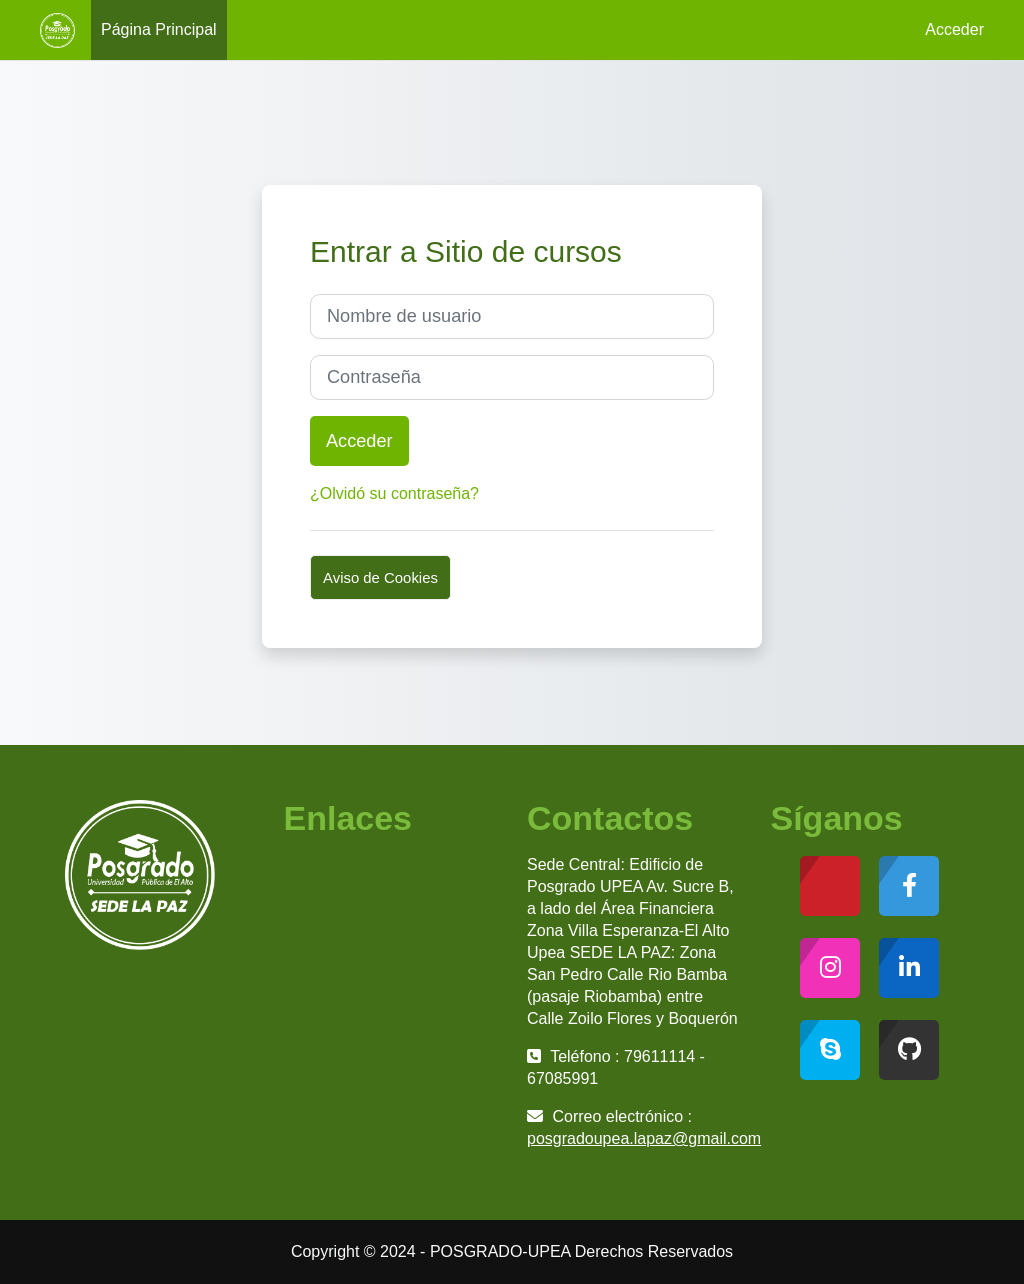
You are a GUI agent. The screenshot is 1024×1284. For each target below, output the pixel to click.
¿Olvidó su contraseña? (394, 493)
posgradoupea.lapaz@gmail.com (644, 1138)
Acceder (954, 29)
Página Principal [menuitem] (159, 29)
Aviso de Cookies (380, 577)
